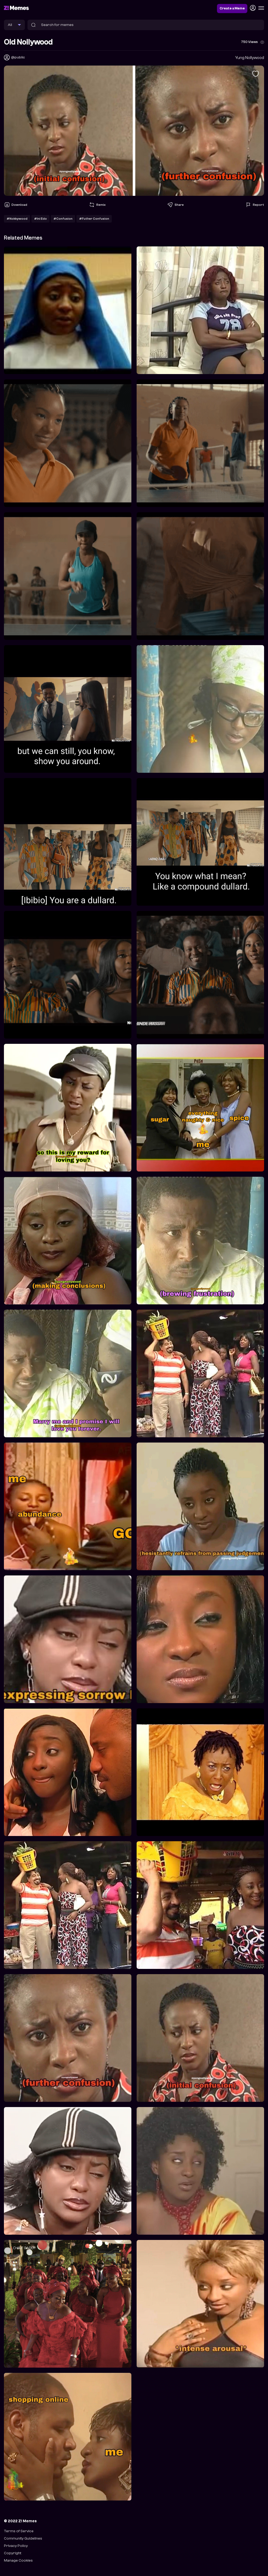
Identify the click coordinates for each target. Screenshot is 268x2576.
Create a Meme (232, 8)
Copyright (12, 2553)
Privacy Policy (16, 2545)
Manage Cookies (18, 2560)
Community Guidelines (23, 2538)
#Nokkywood (17, 218)
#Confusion (62, 218)
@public (18, 57)
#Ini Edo (40, 218)
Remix (97, 204)
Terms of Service (19, 2531)
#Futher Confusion (94, 218)
